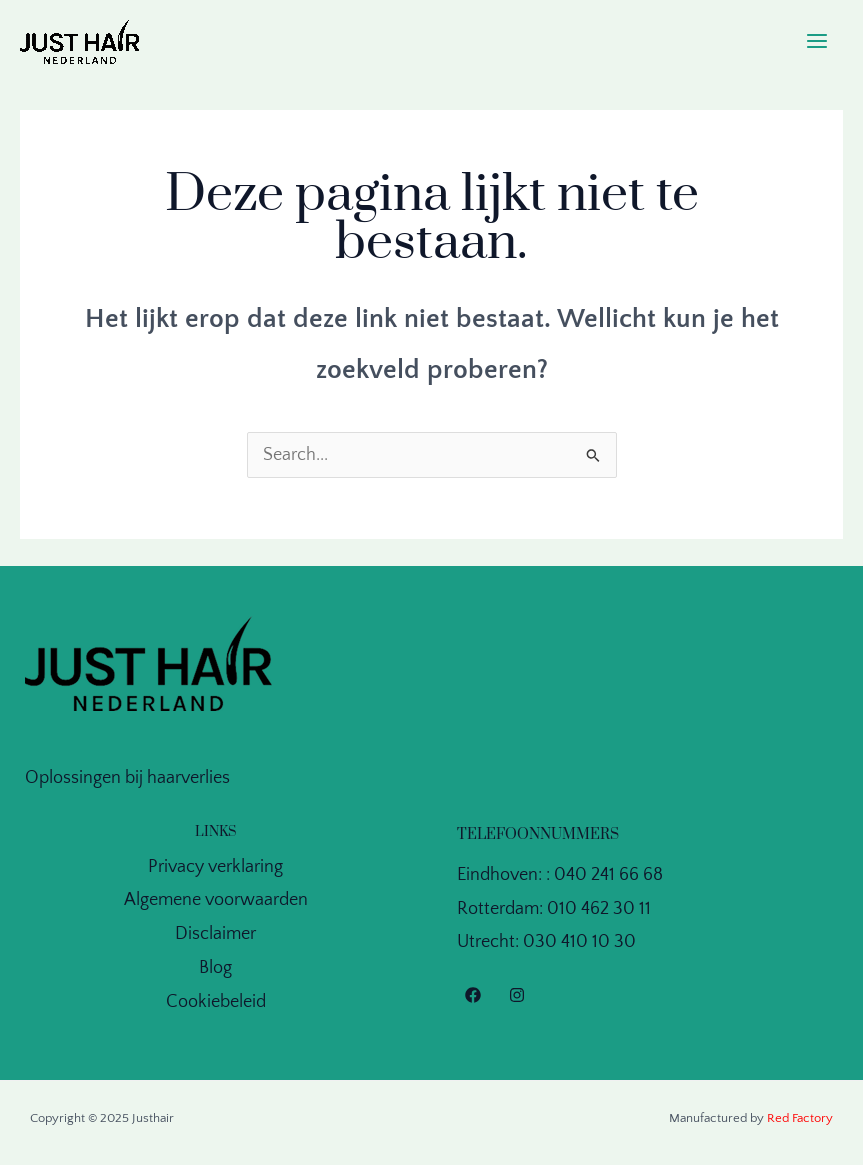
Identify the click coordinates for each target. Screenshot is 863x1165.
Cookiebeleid (216, 1002)
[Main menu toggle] (817, 41)
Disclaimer (215, 934)
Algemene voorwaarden (216, 900)
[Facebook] (473, 995)
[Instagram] (517, 995)
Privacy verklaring (215, 867)
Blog (215, 968)
